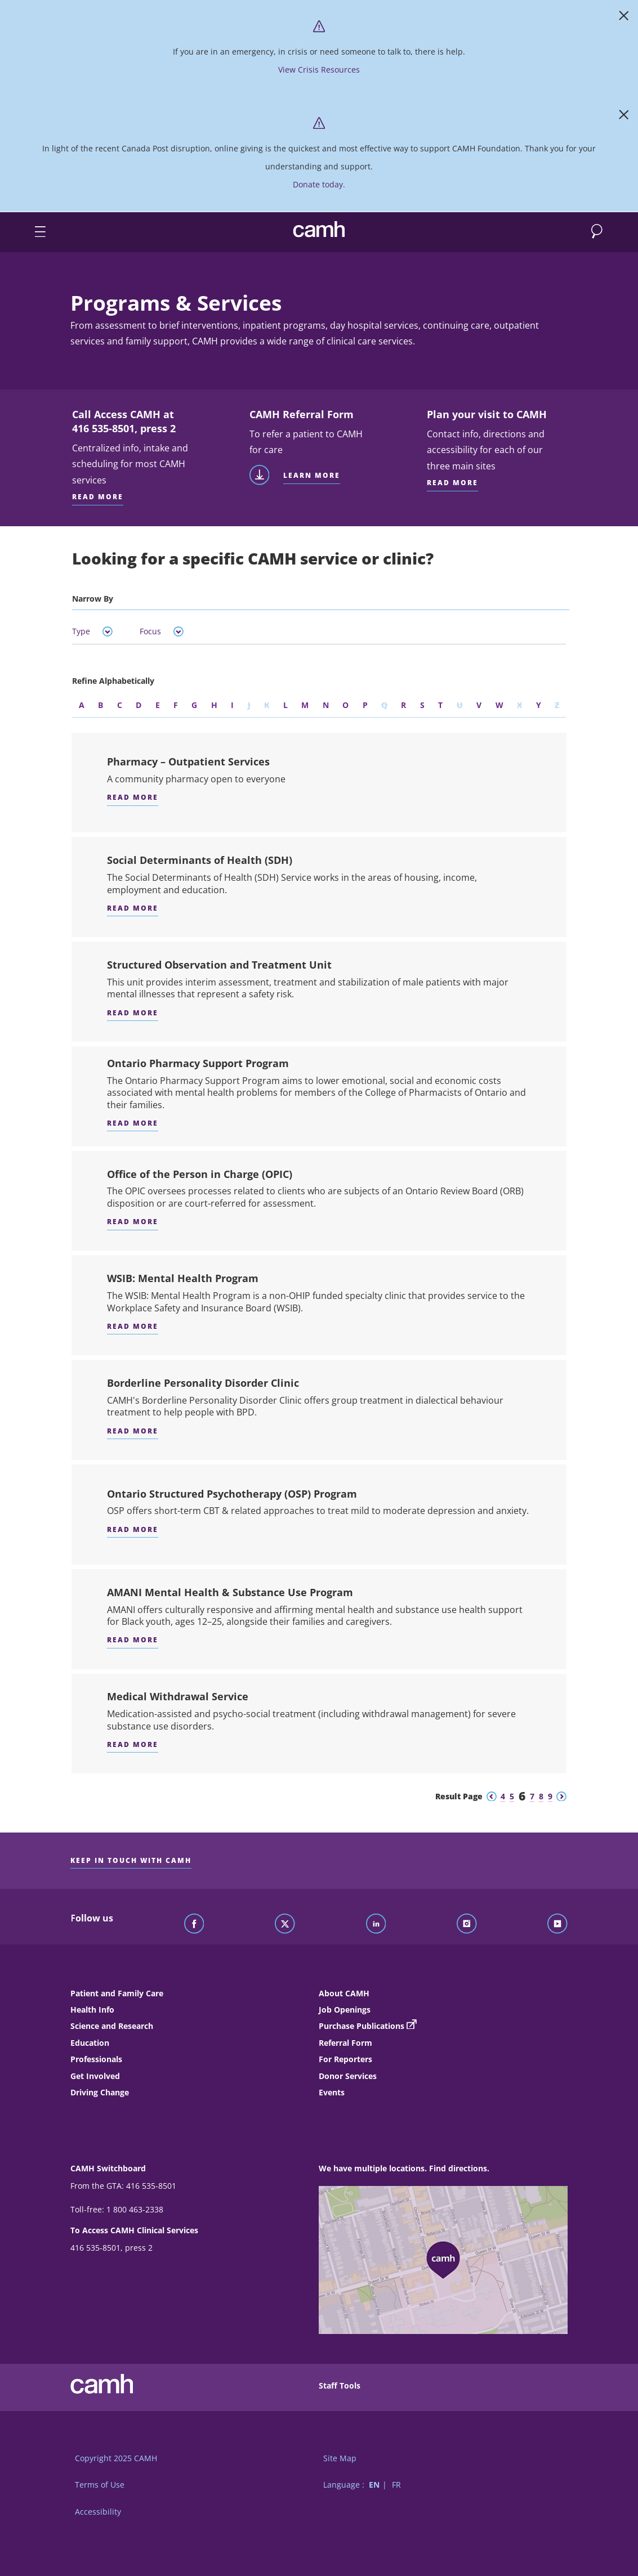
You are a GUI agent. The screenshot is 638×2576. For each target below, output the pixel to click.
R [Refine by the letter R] (403, 705)
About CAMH (344, 1993)
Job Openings (345, 2009)
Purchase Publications (361, 2026)
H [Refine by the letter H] (214, 705)
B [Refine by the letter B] (100, 705)
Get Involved (95, 2076)
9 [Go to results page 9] (550, 1796)
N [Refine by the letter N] (326, 705)
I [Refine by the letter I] (232, 705)
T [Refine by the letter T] (440, 705)
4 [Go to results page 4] (503, 1796)
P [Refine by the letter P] (365, 705)
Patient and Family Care (116, 1993)
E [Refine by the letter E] (157, 705)
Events (332, 2092)
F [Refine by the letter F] (175, 705)
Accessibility (98, 2511)
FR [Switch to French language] (396, 2484)
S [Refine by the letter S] (422, 705)
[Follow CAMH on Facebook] (194, 1924)
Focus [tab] (162, 631)
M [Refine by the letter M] (305, 705)
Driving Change (99, 2092)
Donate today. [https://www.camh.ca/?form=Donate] (319, 184)
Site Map (339, 2458)
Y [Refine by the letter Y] (538, 705)
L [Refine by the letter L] (285, 705)
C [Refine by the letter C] (119, 705)
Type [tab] (92, 631)
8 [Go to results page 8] (541, 1796)
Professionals (96, 2059)
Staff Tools (339, 2385)
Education (89, 2042)
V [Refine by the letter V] (478, 705)
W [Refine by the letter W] (499, 705)
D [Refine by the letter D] (138, 705)
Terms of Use (99, 2484)
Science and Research (111, 2026)
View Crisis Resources (319, 69)
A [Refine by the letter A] (81, 705)
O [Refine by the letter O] (345, 705)
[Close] (624, 18)
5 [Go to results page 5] (512, 1796)
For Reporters (345, 2059)
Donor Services (348, 2076)
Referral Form (345, 2042)
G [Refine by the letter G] (194, 705)
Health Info (92, 2009)
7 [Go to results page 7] (532, 1796)
